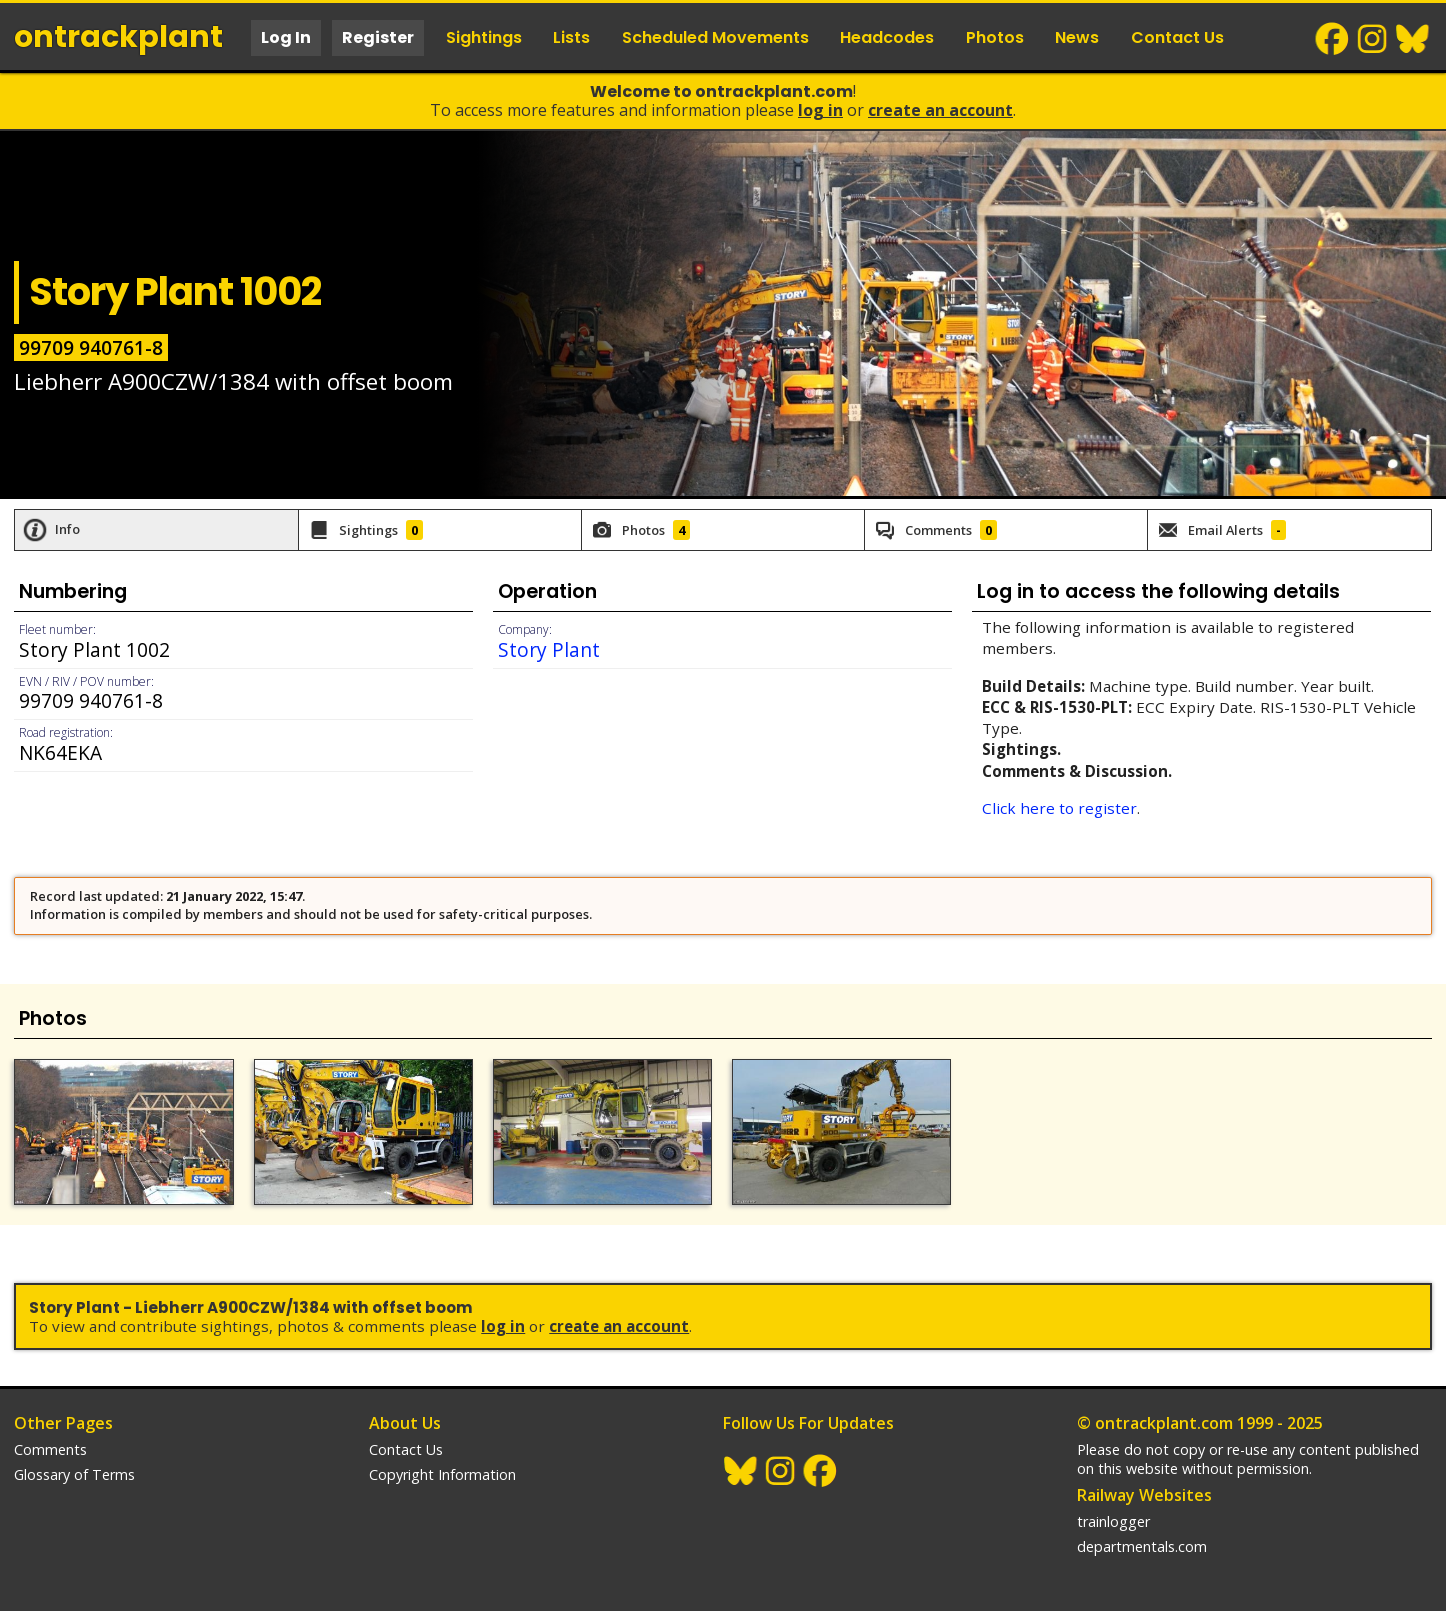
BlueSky (1413, 39)
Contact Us (1177, 37)
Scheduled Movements (715, 37)
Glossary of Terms (74, 1474)
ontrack (118, 37)
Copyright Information (442, 1474)
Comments (50, 1449)
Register (378, 37)
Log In (286, 37)
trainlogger (1113, 1521)
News (1077, 37)
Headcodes (887, 37)
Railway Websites (1144, 1495)
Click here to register (1059, 808)
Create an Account (940, 110)
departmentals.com (1142, 1546)
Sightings (484, 37)
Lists (571, 37)
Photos (995, 37)
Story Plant (549, 649)
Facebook (1333, 39)
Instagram (1373, 39)
